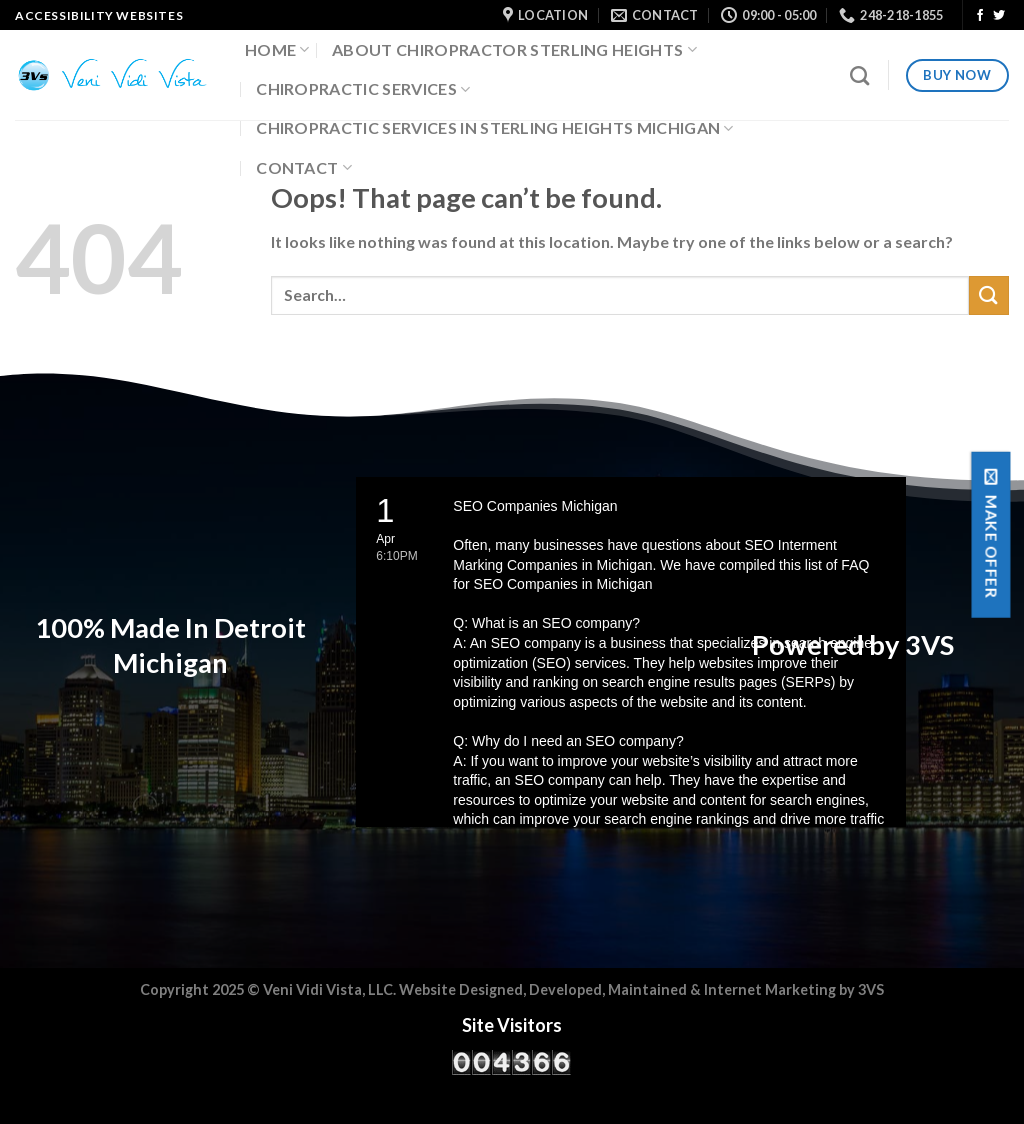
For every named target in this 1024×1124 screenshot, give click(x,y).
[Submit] (989, 295)
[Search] (859, 75)
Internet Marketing (770, 989)
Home (277, 50)
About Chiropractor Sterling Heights (514, 50)
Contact (304, 168)
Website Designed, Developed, (503, 989)
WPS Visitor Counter (545, 1088)
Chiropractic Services (363, 89)
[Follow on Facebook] (980, 16)
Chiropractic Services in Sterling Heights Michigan (495, 128)
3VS (871, 989)
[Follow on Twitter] (999, 16)
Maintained (649, 989)
